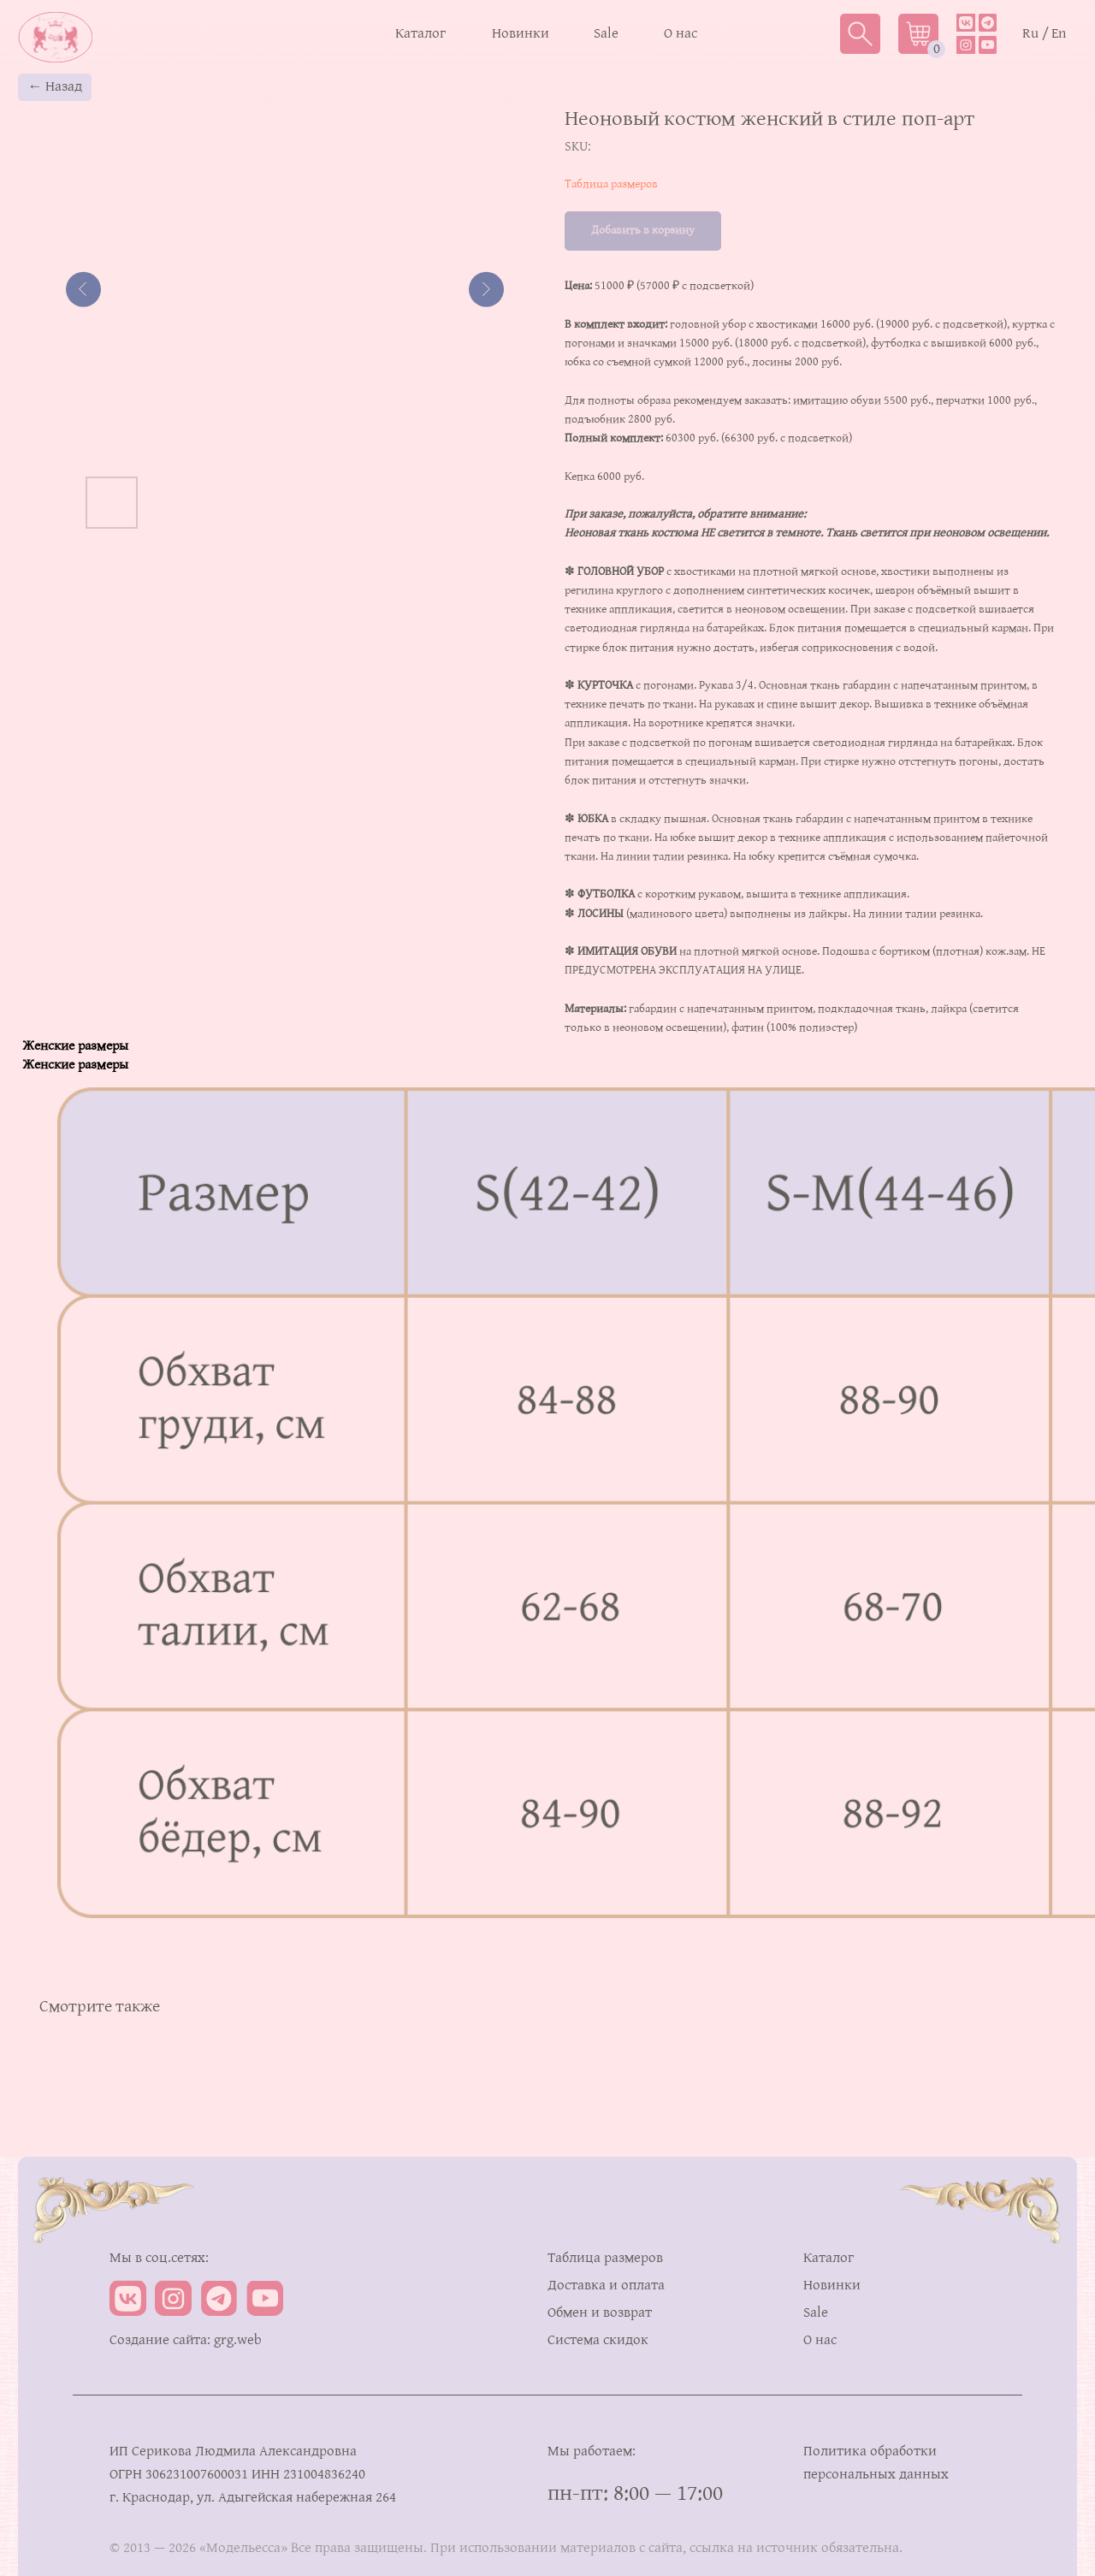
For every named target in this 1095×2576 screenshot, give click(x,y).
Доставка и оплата (606, 2285)
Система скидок (598, 2340)
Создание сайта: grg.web (186, 2340)
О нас (680, 34)
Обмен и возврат (600, 2313)
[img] (988, 23)
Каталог (420, 34)
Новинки (520, 34)
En (1058, 34)
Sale (606, 34)
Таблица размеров (611, 184)
